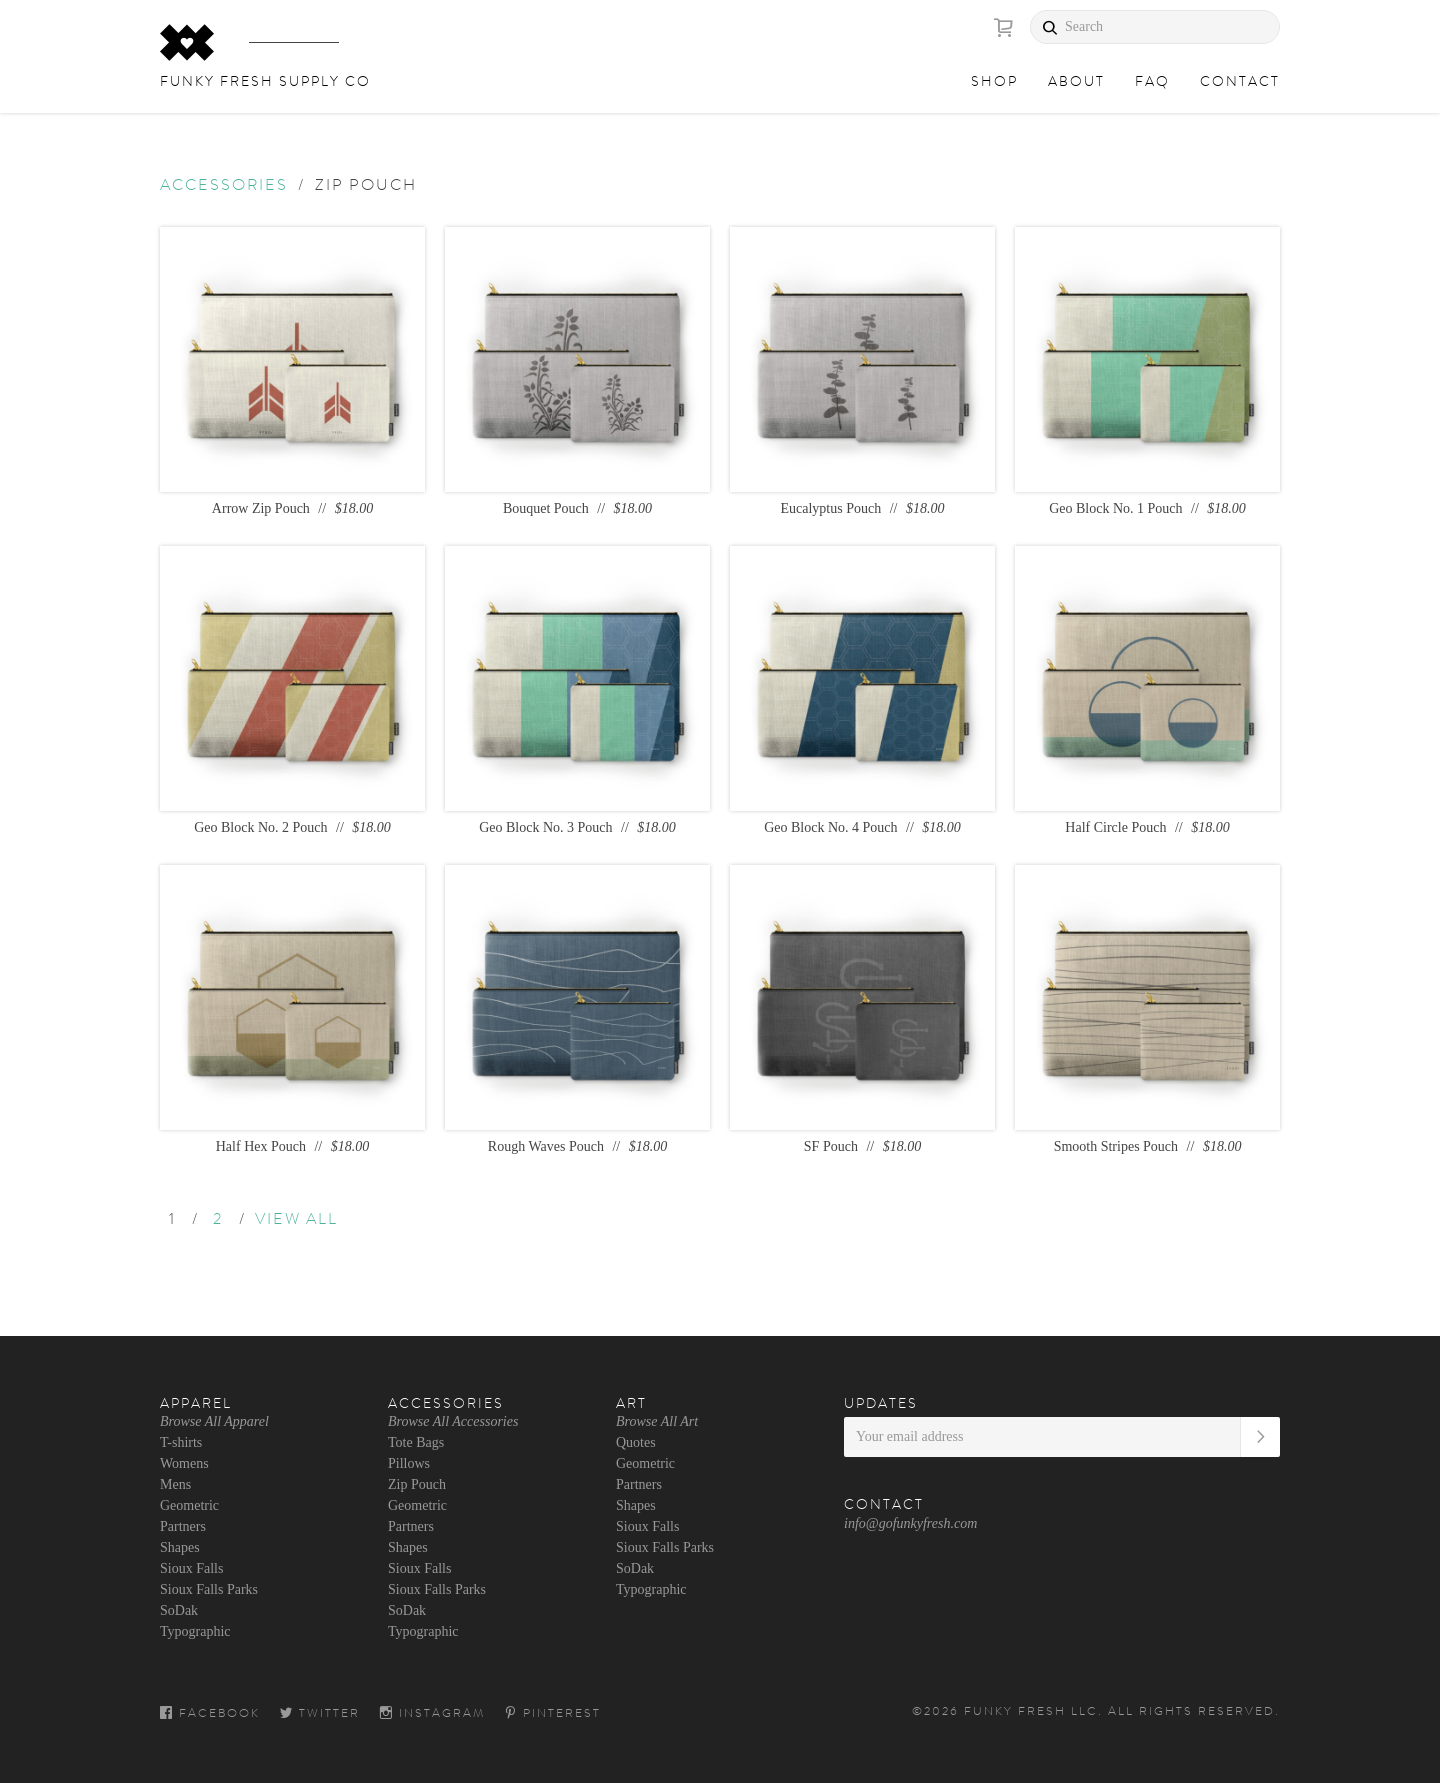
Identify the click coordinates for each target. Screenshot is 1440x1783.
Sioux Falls (191, 1568)
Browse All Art (657, 1421)
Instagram (432, 1713)
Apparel (196, 1403)
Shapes (180, 1547)
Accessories (224, 185)
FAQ (1152, 81)
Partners (183, 1526)
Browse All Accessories (453, 1421)
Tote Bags (416, 1442)
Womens (184, 1463)
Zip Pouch (417, 1484)
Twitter (320, 1713)
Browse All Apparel (214, 1421)
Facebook (210, 1713)
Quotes (636, 1442)
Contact (1240, 81)
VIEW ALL (296, 1219)
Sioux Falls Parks (209, 1589)
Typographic (195, 1631)
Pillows (409, 1463)
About (1076, 81)
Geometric (189, 1505)
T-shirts (181, 1442)
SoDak (179, 1610)
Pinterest (553, 1713)
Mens (175, 1484)
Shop (994, 81)
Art (631, 1403)
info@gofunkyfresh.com (910, 1523)
